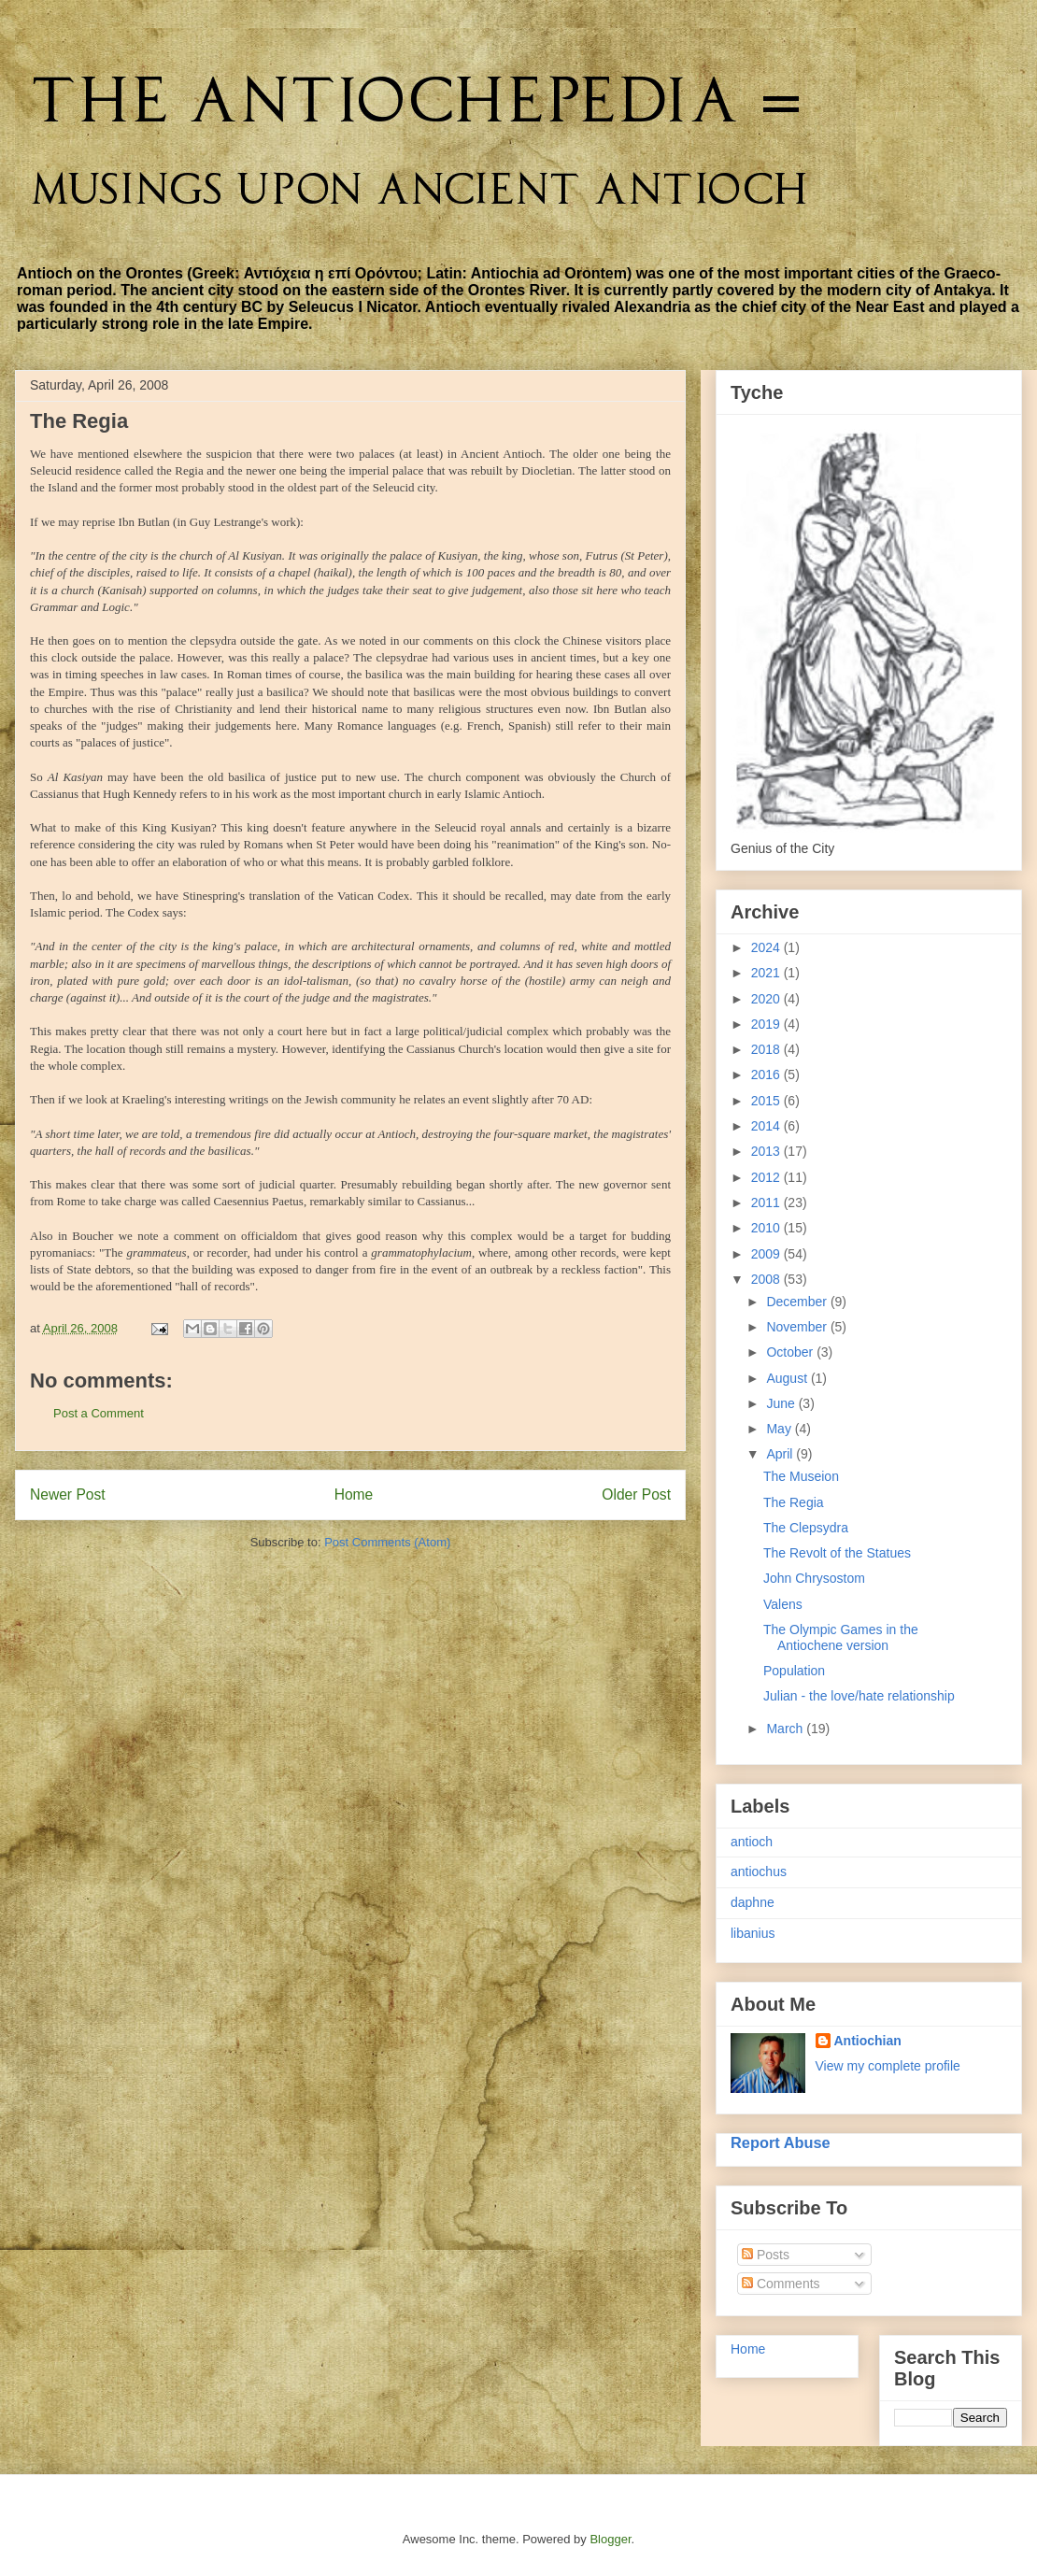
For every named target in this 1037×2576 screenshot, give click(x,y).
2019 (767, 1024)
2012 (767, 1177)
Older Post (636, 1494)
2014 (767, 1125)
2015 (767, 1100)
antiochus (759, 1871)
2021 (767, 972)
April (781, 1453)
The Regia (793, 1502)
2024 (767, 947)
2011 (767, 1202)
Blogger (610, 2539)
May (780, 1428)
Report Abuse (781, 2142)
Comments (781, 2283)
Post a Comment (98, 1413)
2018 (767, 1049)
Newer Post (68, 1494)
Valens (783, 1604)
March (786, 1728)
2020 (767, 998)
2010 (767, 1227)
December (798, 1301)
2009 (767, 1253)
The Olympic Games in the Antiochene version (840, 1637)
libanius (752, 1933)
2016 (767, 1074)
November (798, 1326)
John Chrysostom (814, 1578)
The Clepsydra (805, 1527)
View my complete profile (888, 2065)
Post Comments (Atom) (387, 1542)
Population (794, 1670)
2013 (767, 1151)
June (782, 1403)
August (788, 1378)
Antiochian (868, 2040)
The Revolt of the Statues (837, 1552)
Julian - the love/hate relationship (859, 1695)
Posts (765, 2254)
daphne (752, 1902)
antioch (752, 1841)
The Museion (801, 1476)
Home (354, 1494)
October (791, 1352)
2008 (767, 1279)
